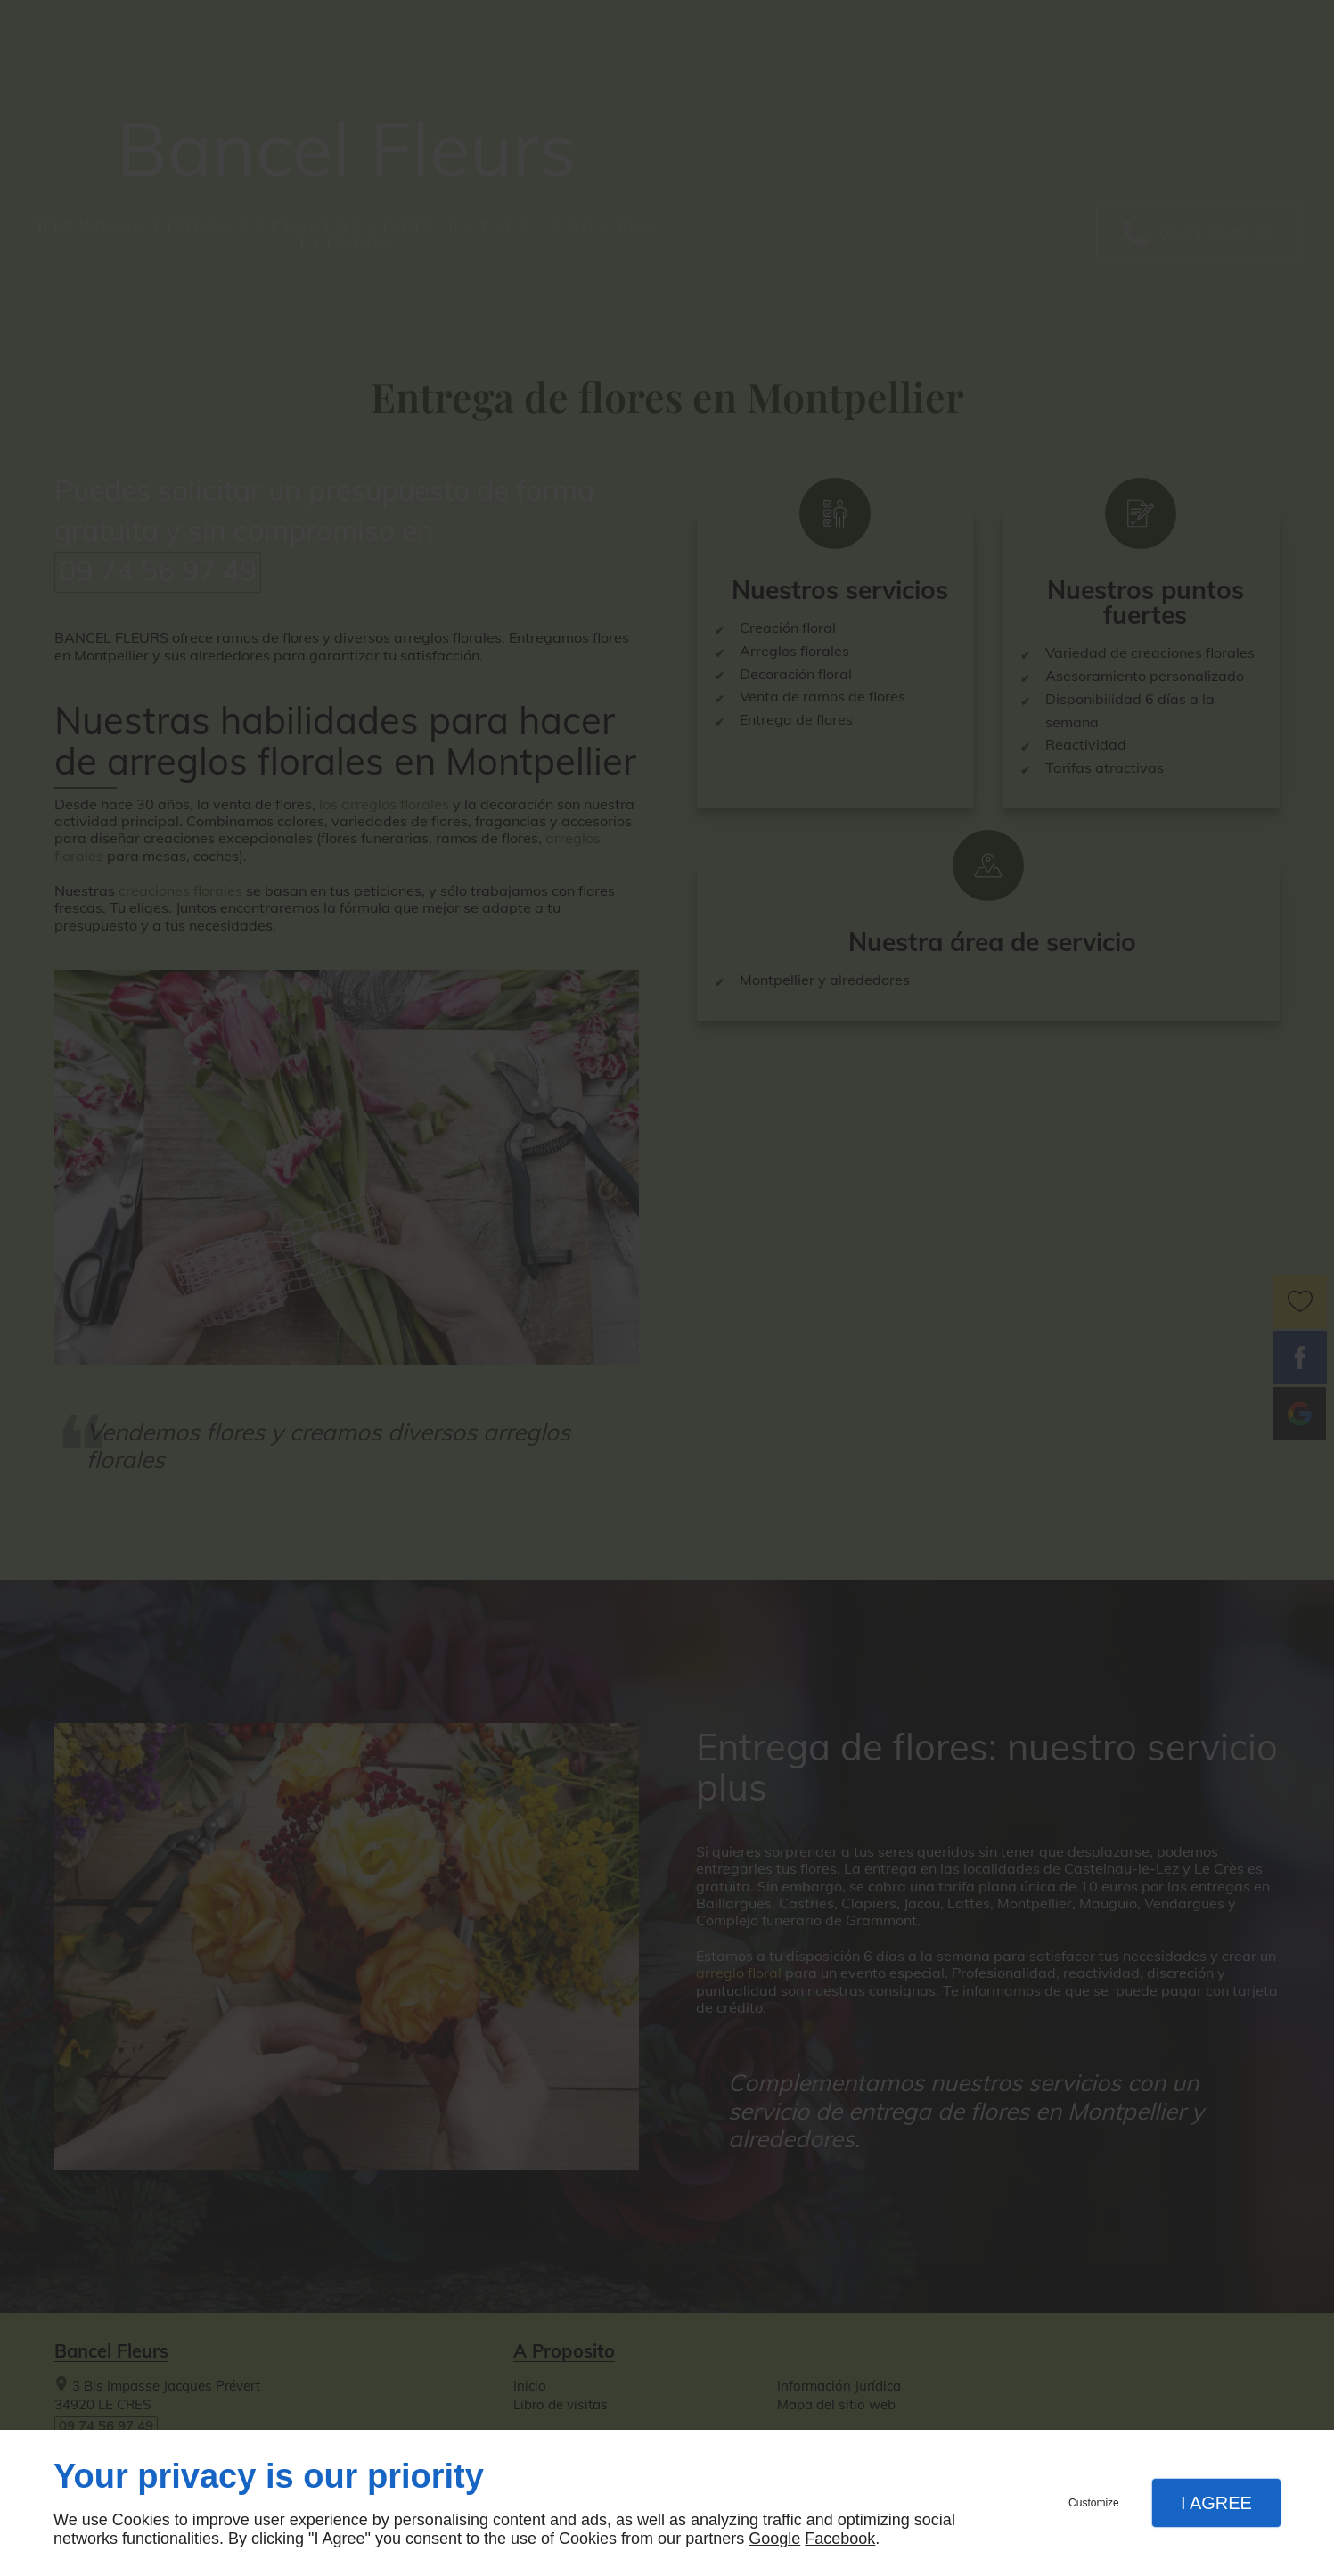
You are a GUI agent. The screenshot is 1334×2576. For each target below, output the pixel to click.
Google (774, 2538)
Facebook (840, 2538)
